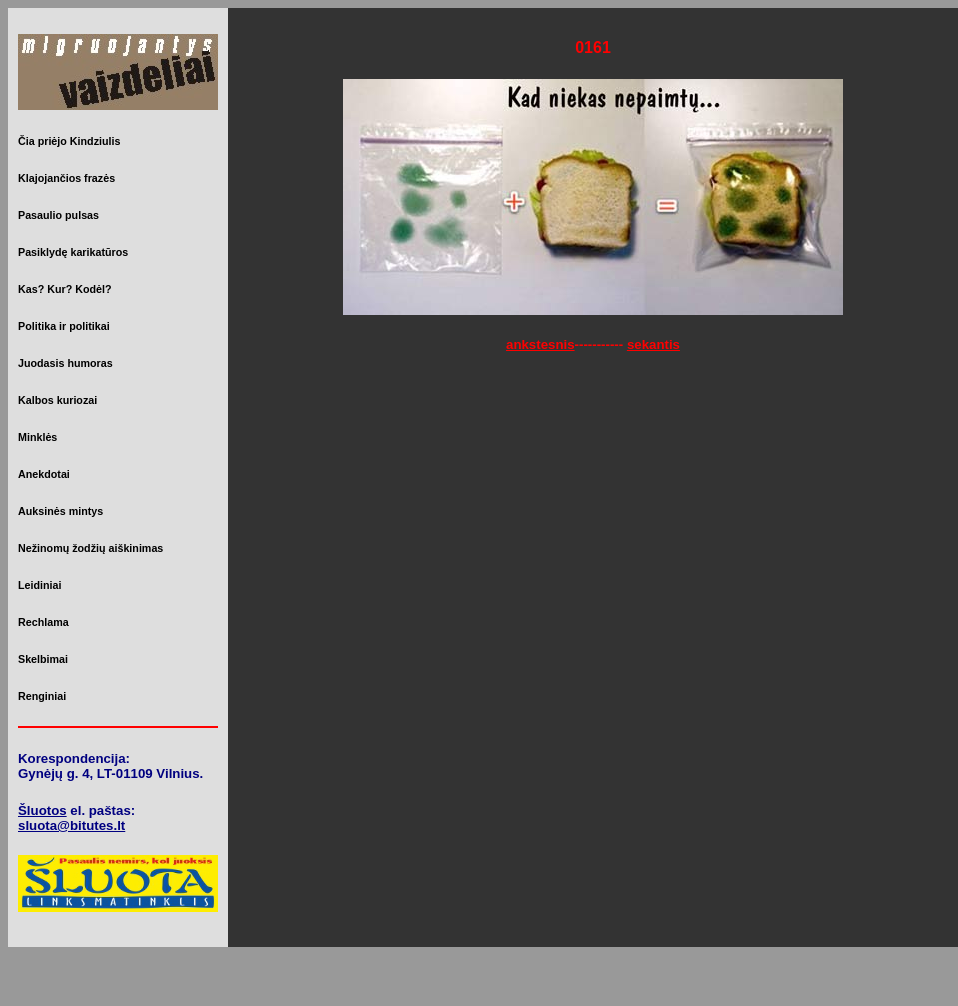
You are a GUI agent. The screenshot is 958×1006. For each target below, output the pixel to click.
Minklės (37, 437)
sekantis (653, 344)
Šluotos (42, 810)
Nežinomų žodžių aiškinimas (90, 548)
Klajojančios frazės (66, 178)
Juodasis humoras (65, 363)
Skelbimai (43, 659)
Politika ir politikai (64, 326)
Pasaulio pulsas (58, 215)
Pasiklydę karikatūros (73, 252)
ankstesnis (540, 344)
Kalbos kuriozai (57, 400)
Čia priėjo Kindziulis (69, 141)
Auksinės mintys (60, 511)
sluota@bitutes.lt (71, 825)
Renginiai (42, 696)
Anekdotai (44, 474)
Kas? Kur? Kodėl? (65, 289)
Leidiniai (39, 585)
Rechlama (43, 622)
